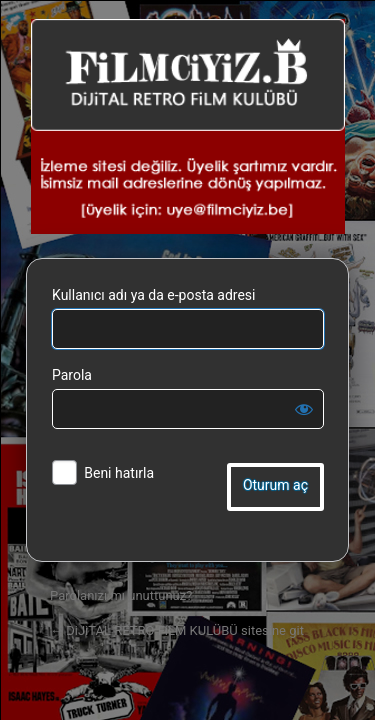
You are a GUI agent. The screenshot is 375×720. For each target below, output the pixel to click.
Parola (72, 375)
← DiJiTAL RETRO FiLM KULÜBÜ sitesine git (177, 630)
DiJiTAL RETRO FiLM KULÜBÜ (188, 126)
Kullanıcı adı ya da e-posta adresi (154, 295)
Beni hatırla (119, 473)
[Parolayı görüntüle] (304, 409)
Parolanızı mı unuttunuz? (121, 595)
